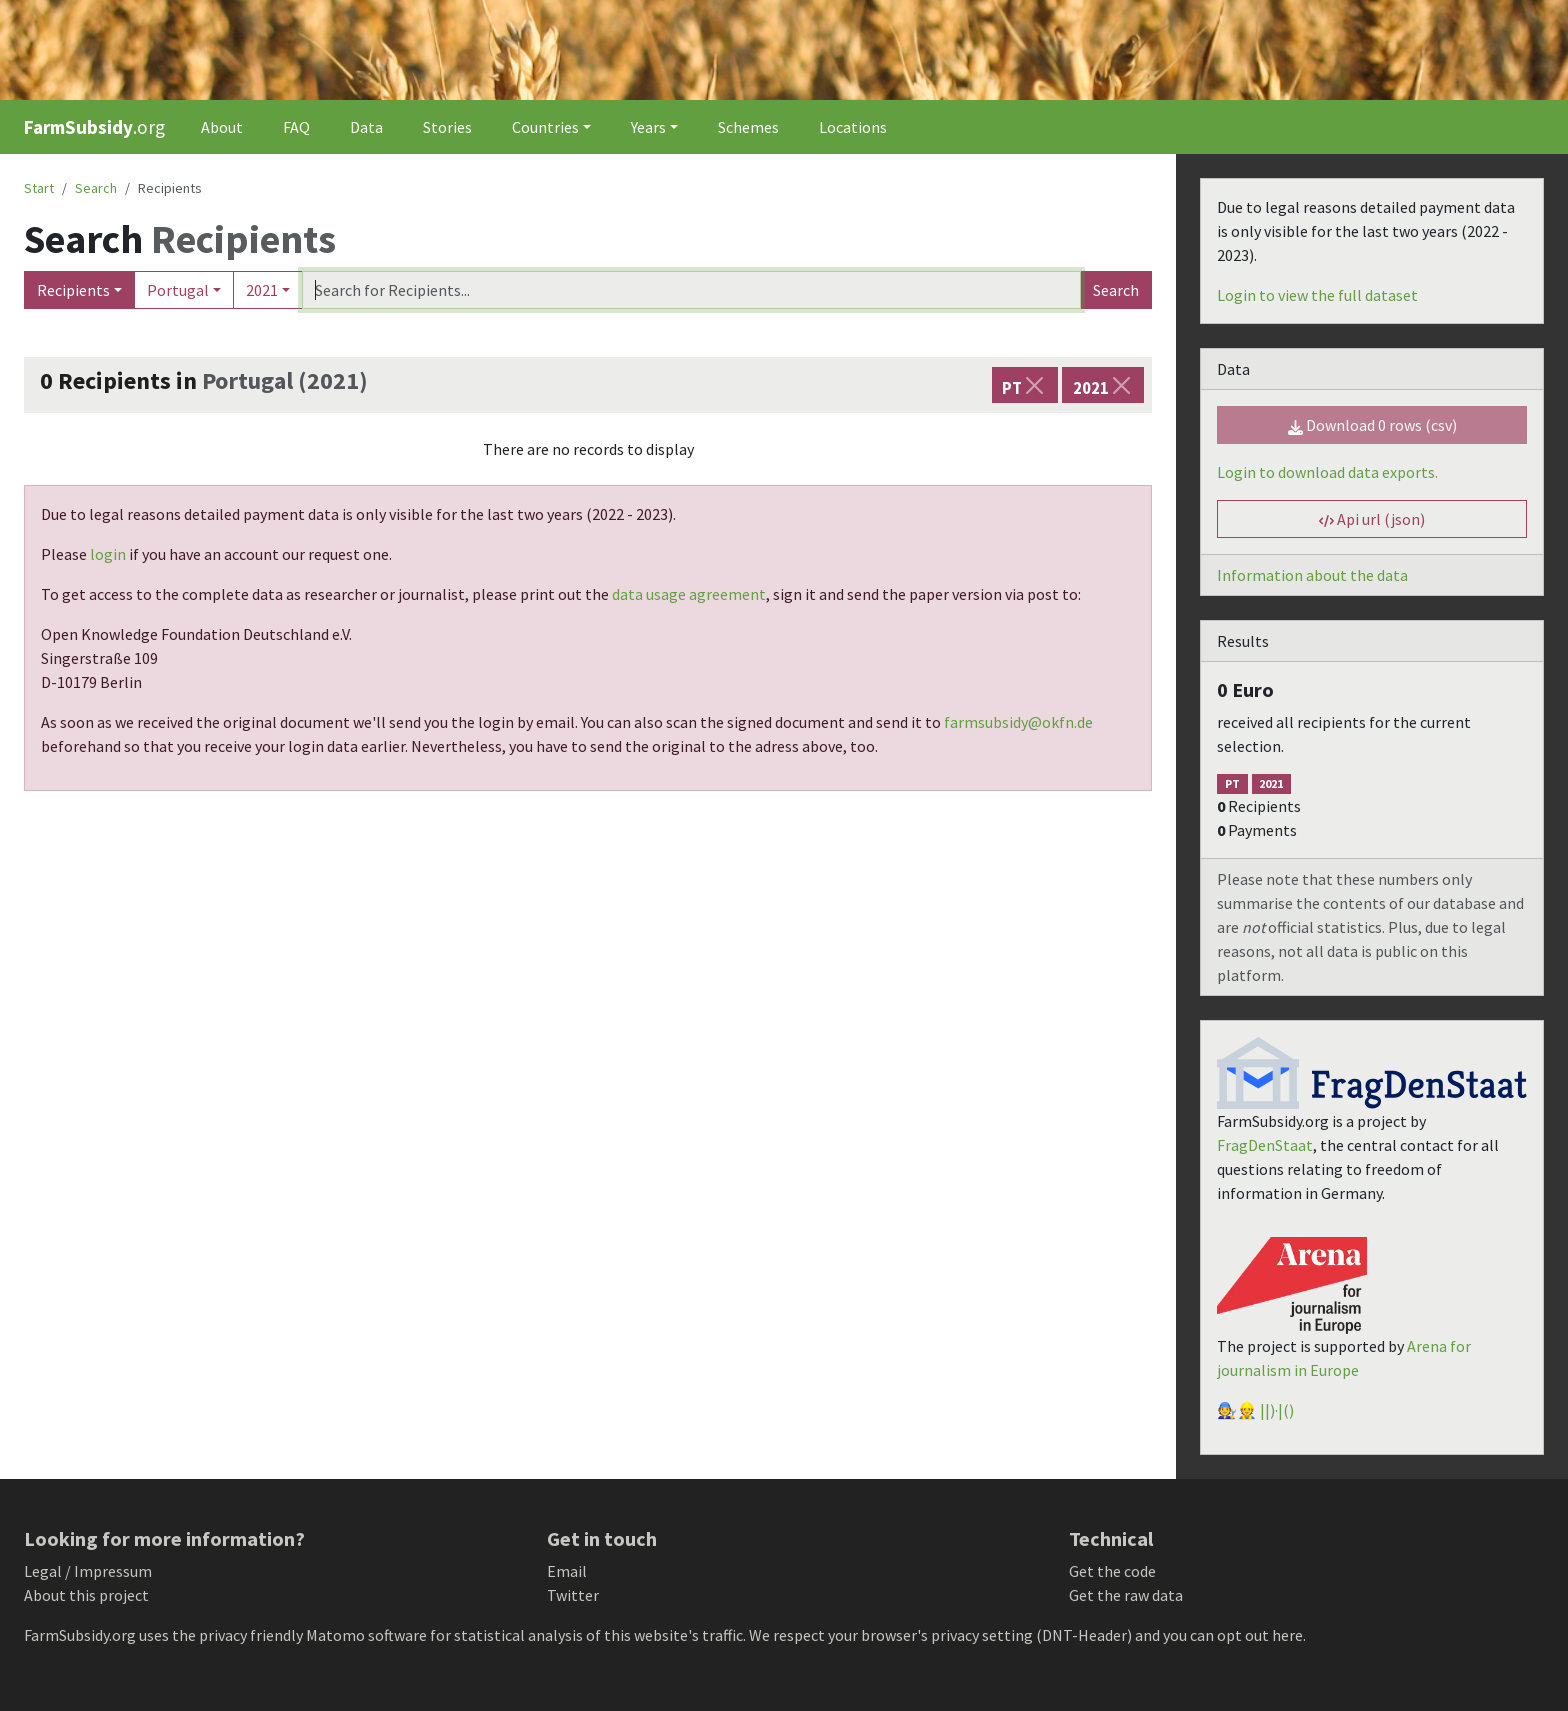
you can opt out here (1233, 1635)
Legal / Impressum (88, 1571)
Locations (853, 127)
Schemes (748, 127)
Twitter (573, 1595)
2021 (262, 290)
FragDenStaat (1265, 1145)
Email (567, 1571)
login (108, 554)
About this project (86, 1595)
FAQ (296, 127)
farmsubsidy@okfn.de (1018, 722)
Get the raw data (1126, 1595)
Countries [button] (545, 127)
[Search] (691, 290)
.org (94, 127)
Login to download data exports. (1327, 472)
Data (366, 127)
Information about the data (1312, 575)
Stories (447, 127)
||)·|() (1277, 1410)
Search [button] (96, 188)
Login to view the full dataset (1317, 295)
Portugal (178, 290)
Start (39, 188)
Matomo (335, 1635)
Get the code (1112, 1571)
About (222, 127)
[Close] (1034, 385)
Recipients (73, 290)
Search (1116, 290)
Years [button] (648, 127)
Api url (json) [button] (1372, 519)
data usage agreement (689, 594)
